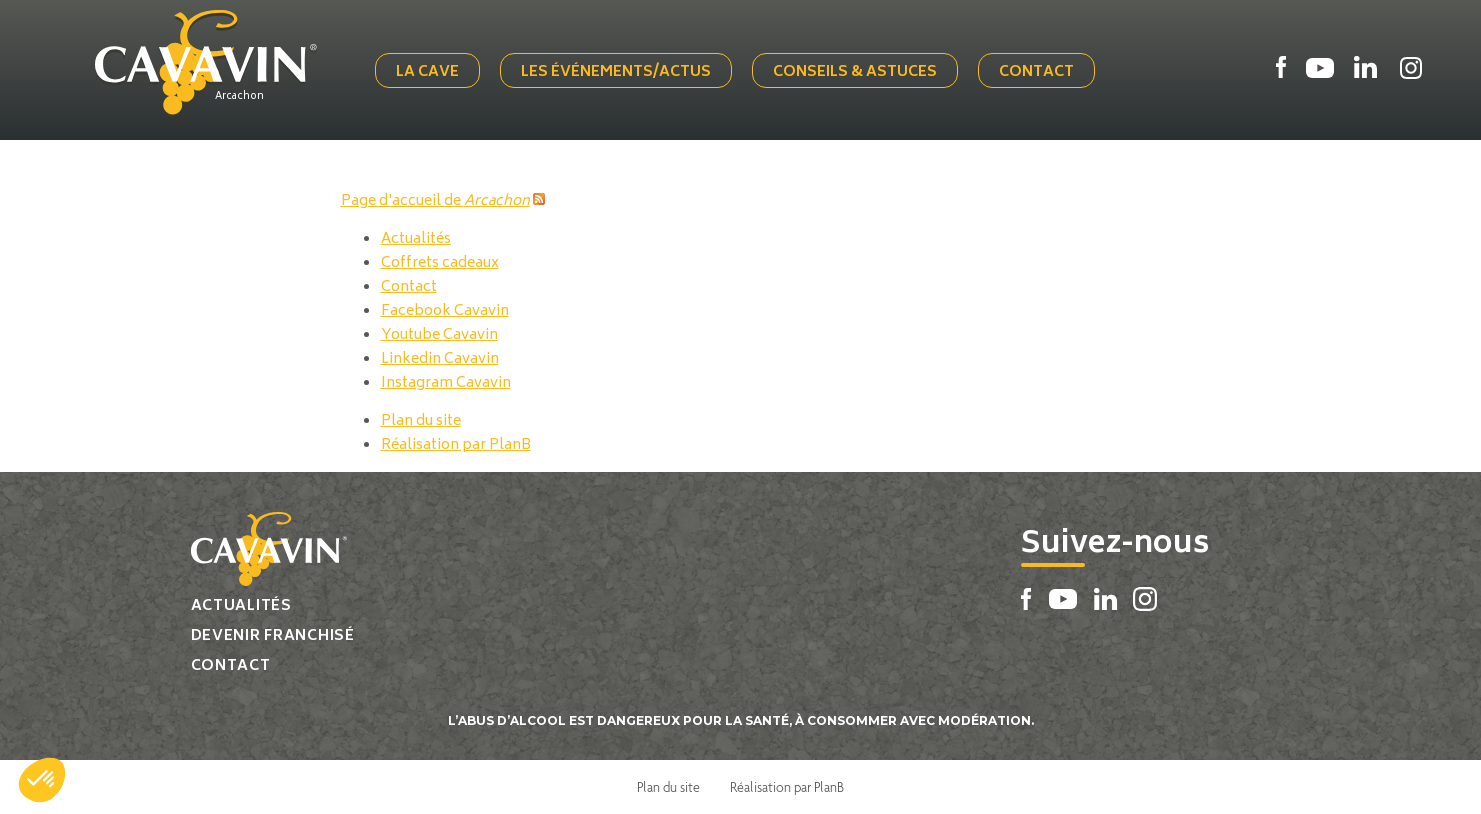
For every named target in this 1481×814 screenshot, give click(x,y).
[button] (42, 780)
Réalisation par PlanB (456, 445)
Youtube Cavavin (439, 335)
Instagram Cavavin (446, 383)
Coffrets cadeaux (440, 263)
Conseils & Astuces (855, 72)
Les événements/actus (616, 72)
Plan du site (421, 421)
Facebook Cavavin (445, 311)
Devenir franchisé (273, 636)
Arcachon (239, 97)
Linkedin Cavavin (440, 359)
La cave (427, 72)
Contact (1036, 72)
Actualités (416, 239)
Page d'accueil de (435, 201)
